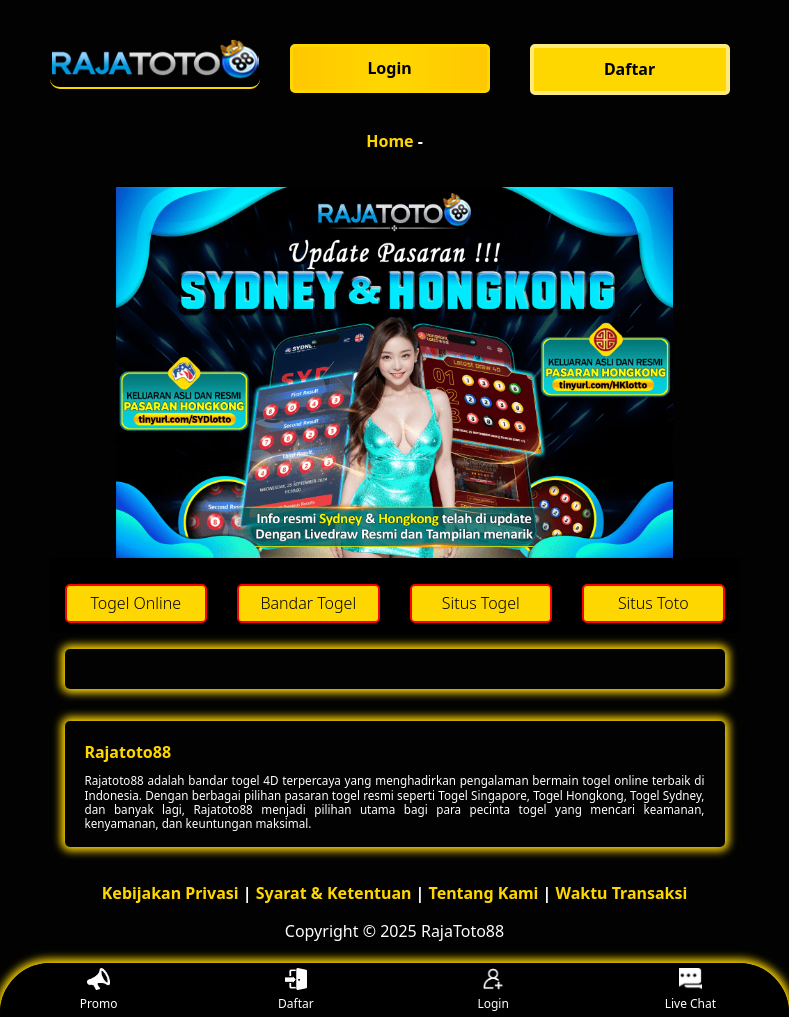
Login (492, 990)
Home (389, 141)
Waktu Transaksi (622, 893)
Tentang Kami (484, 893)
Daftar (296, 990)
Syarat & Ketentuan (334, 893)
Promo (99, 990)
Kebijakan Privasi (170, 893)
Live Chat (690, 990)
